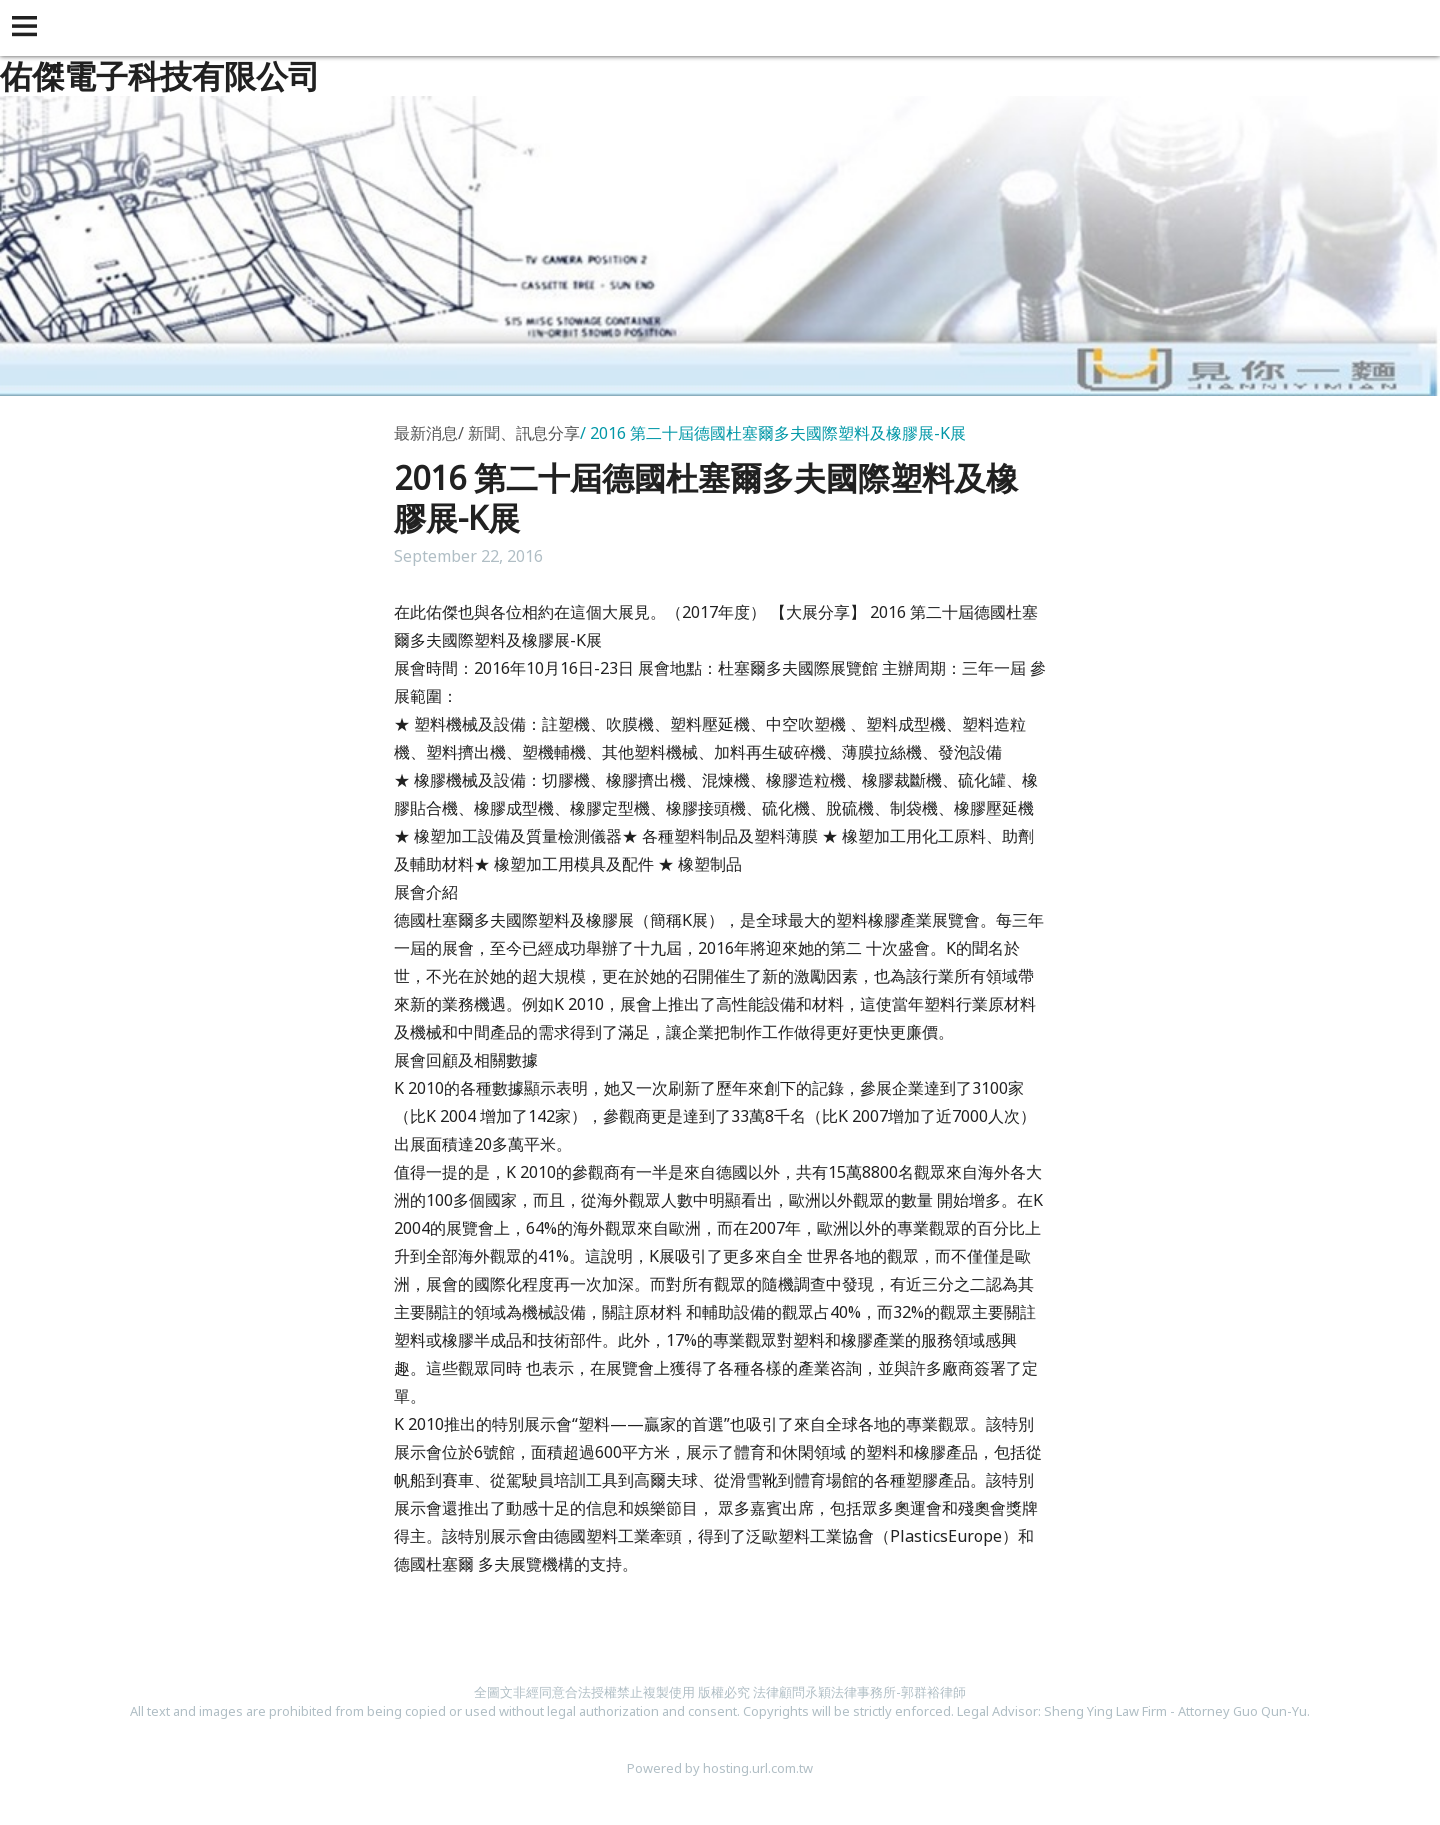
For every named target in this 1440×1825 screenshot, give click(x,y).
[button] (28, 28)
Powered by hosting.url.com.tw (720, 1768)
